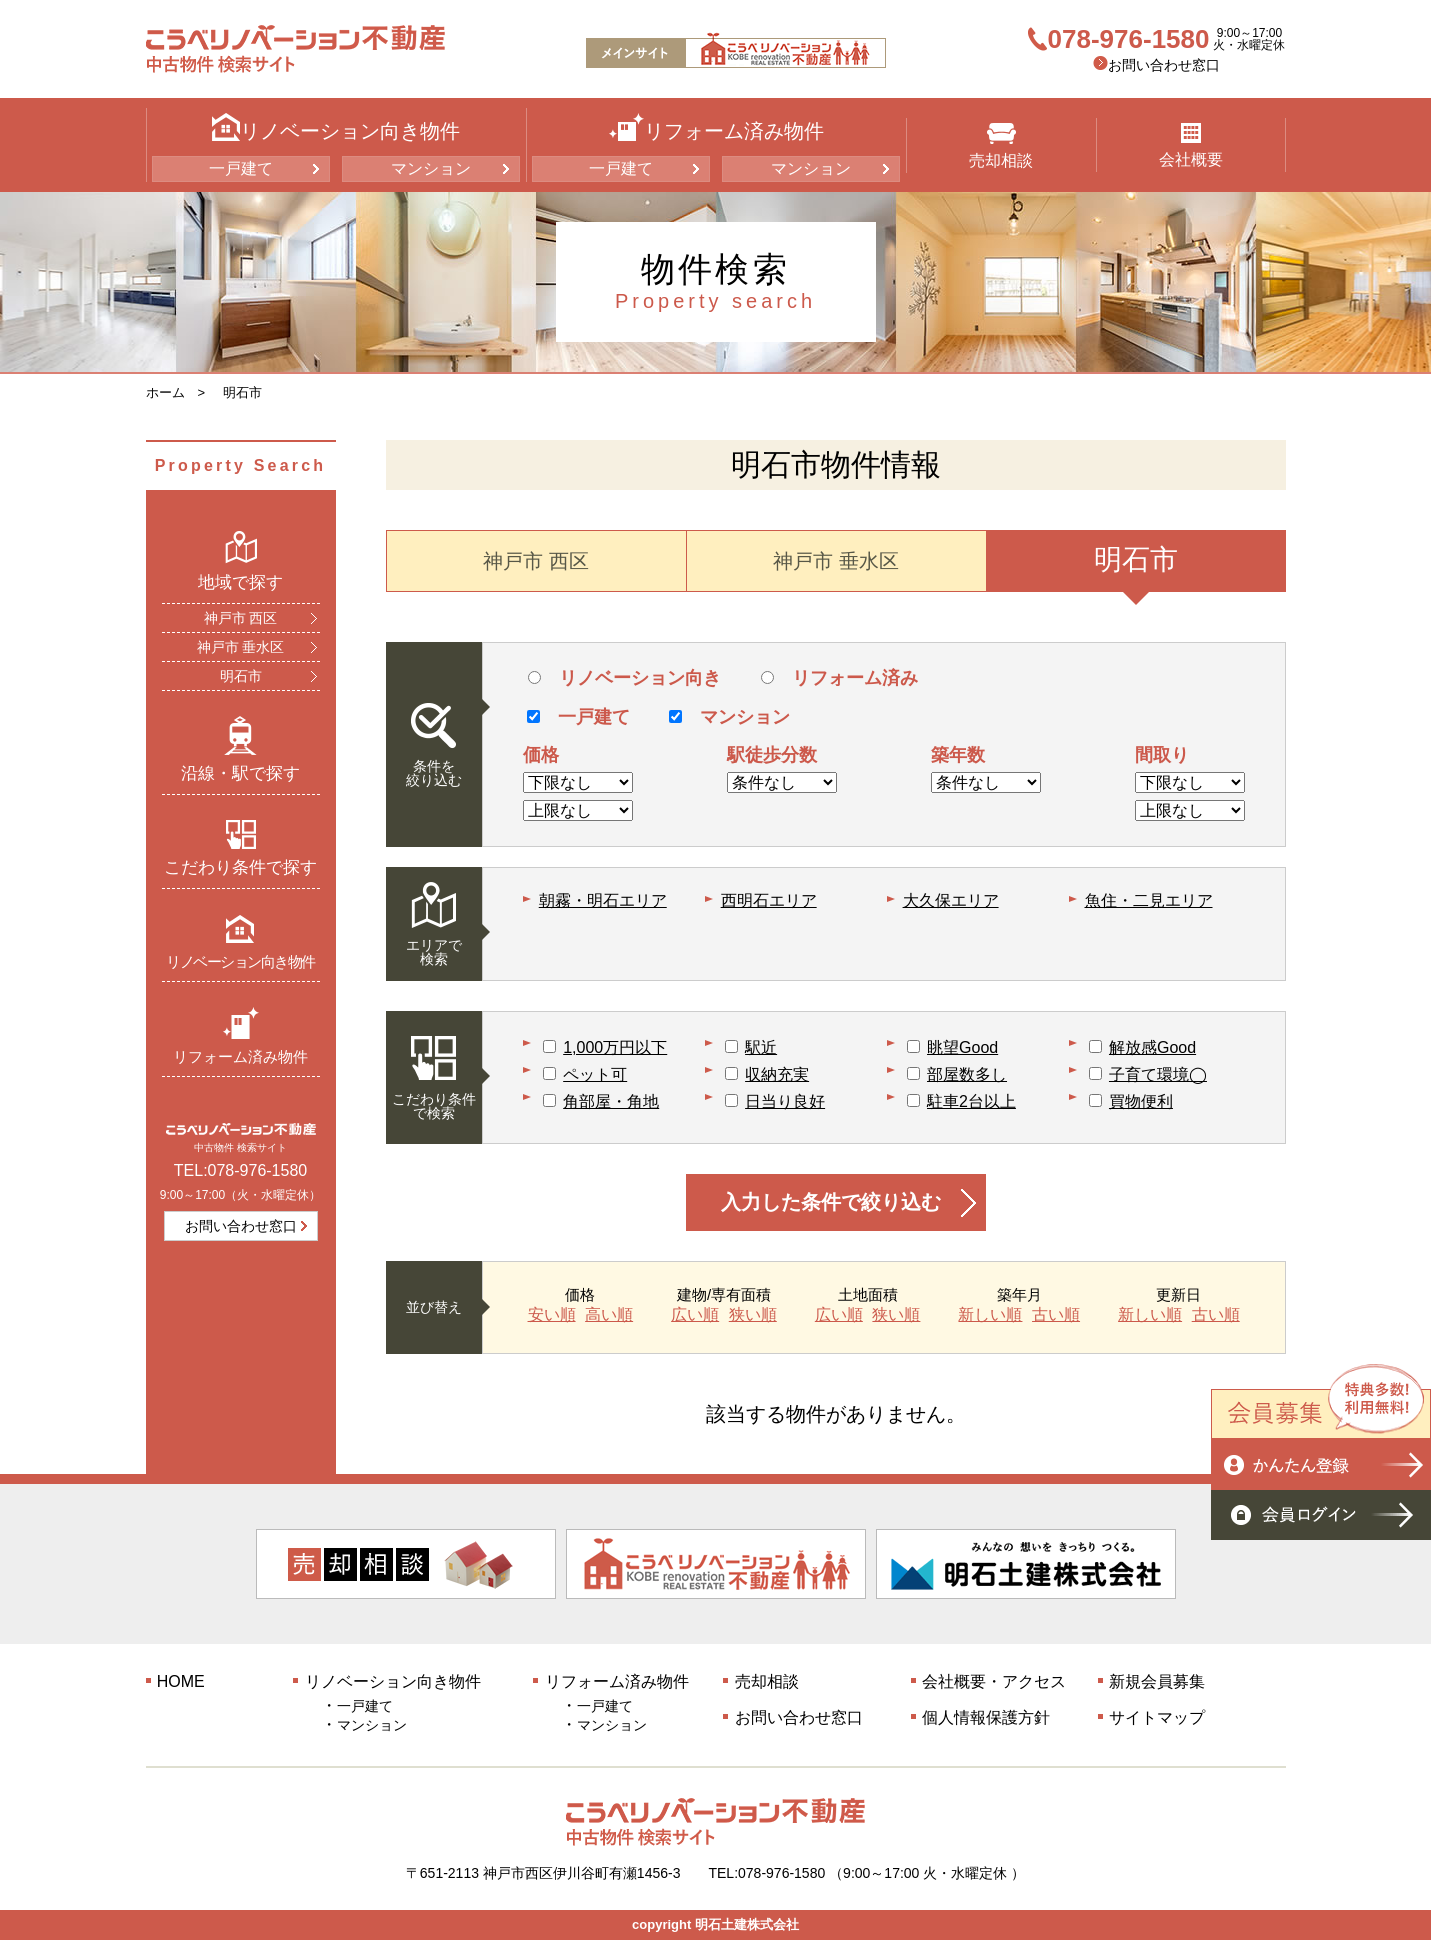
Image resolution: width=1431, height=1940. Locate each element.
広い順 (695, 1315)
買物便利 (1141, 1101)
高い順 (609, 1315)
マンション (431, 168)
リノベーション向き (624, 678)
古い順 (1056, 1315)
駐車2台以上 (971, 1101)
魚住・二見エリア (1149, 900)
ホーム (165, 392)
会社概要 (1191, 145)
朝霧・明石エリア (603, 900)
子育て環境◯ (1158, 1074)
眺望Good (962, 1047)
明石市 (242, 392)
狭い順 (753, 1315)
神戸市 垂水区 (241, 647)
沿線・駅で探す (240, 749)
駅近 (761, 1047)
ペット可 (595, 1074)
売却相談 (1001, 146)
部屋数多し (967, 1074)
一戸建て (241, 168)
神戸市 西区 (241, 618)
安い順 (552, 1315)
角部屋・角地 (611, 1101)
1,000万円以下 (615, 1047)
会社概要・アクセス (994, 1681)
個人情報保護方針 (986, 1717)
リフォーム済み (839, 678)
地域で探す (240, 561)
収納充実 (777, 1074)
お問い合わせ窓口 (1164, 65)
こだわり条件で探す (240, 848)
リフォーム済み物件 (240, 1035)
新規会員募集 (1157, 1681)
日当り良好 (785, 1101)
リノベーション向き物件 (240, 941)
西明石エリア (769, 900)
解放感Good (1152, 1047)
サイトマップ (1157, 1717)
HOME (181, 1681)
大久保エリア (951, 900)
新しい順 (990, 1315)
